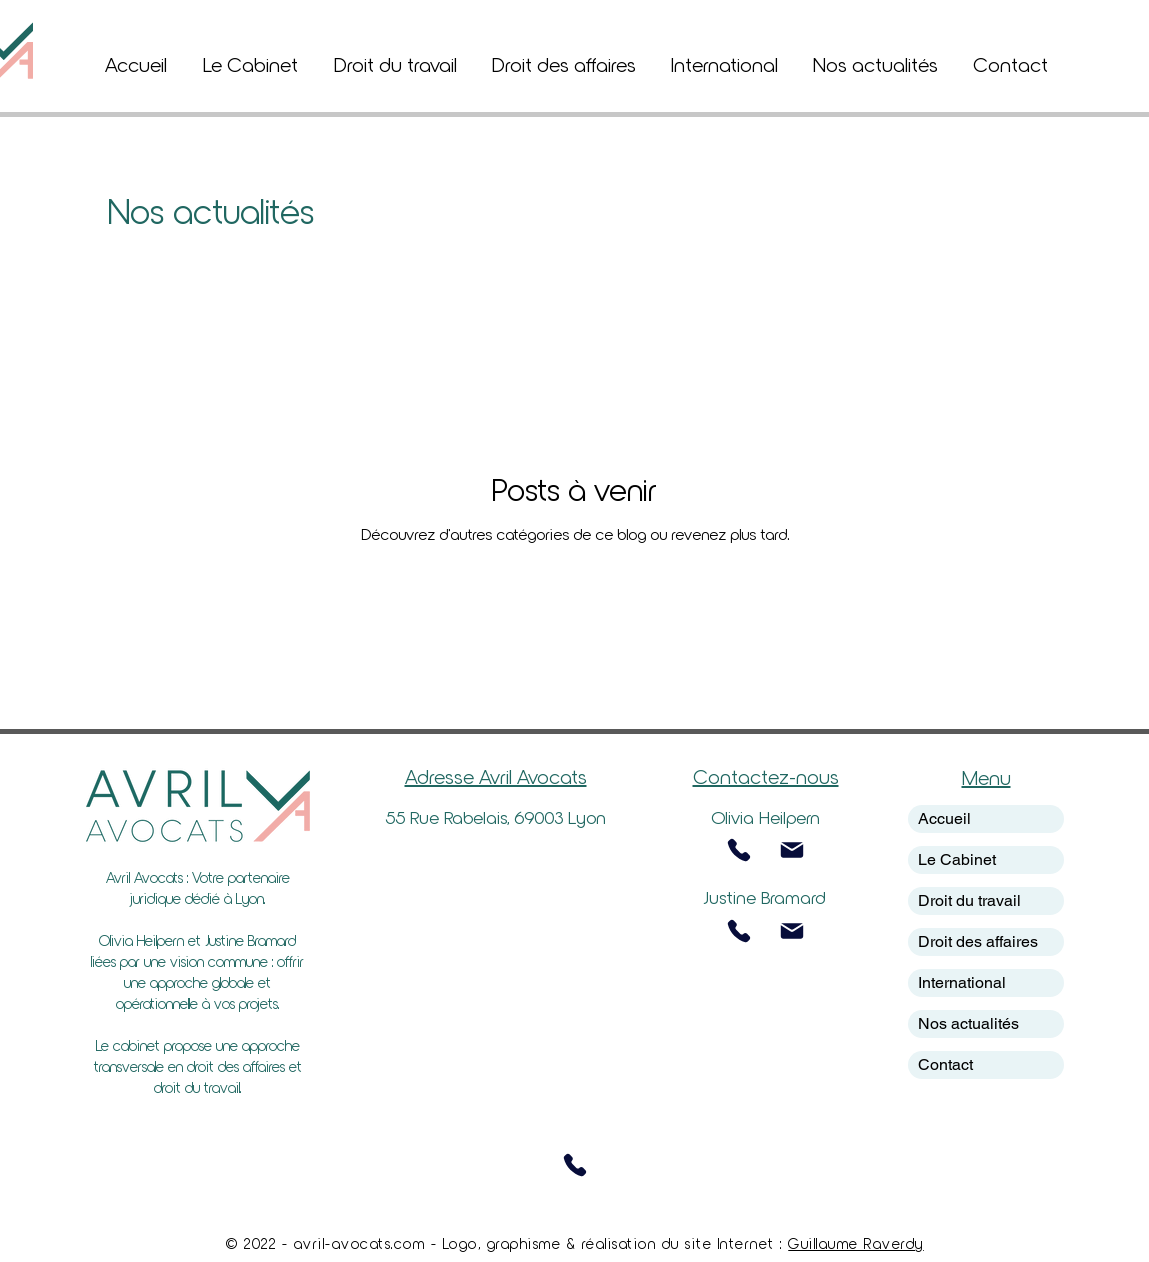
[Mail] (792, 850)
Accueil (944, 818)
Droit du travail (969, 900)
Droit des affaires (978, 941)
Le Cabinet (957, 859)
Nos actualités (968, 1023)
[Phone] (739, 850)
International (962, 982)
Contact (945, 1064)
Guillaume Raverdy (856, 1243)
